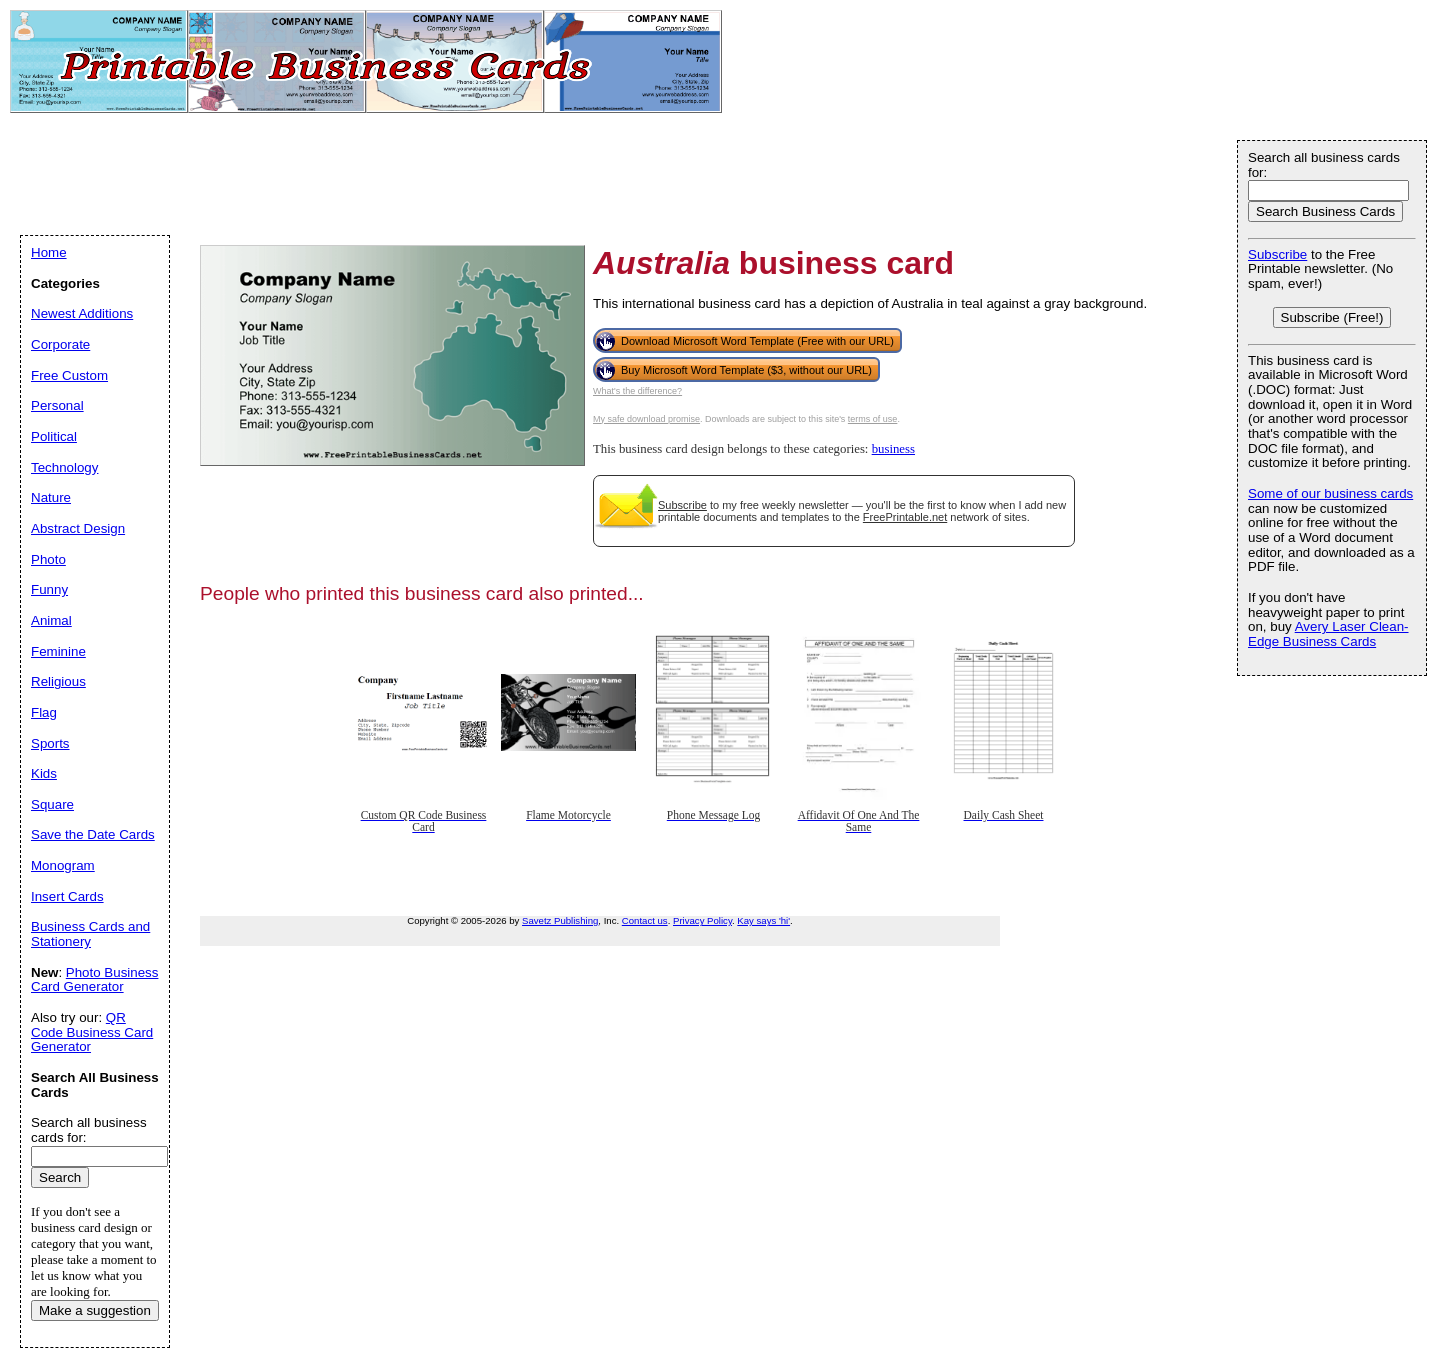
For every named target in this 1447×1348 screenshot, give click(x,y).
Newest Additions (82, 313)
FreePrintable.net (905, 517)
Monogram (63, 865)
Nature (51, 497)
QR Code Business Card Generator (92, 1032)
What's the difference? (637, 391)
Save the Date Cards (93, 834)
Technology (64, 467)
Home (49, 252)
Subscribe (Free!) (1332, 317)
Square (52, 804)
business (893, 449)
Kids (44, 773)
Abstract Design (78, 528)
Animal (51, 620)
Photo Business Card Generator (94, 980)
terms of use (873, 419)
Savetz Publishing (560, 920)
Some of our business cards (1330, 493)
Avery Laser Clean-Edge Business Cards (1328, 634)
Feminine (58, 651)
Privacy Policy (702, 920)
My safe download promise (646, 419)
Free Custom (69, 375)
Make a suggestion (95, 1310)
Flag (44, 712)
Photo (48, 559)
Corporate (60, 344)
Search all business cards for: (1324, 165)
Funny (49, 589)
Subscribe (682, 505)
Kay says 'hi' (763, 920)
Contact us (645, 920)
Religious (58, 681)
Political (54, 436)
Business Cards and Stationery (90, 934)
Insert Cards (67, 896)
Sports (50, 743)
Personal (57, 405)
